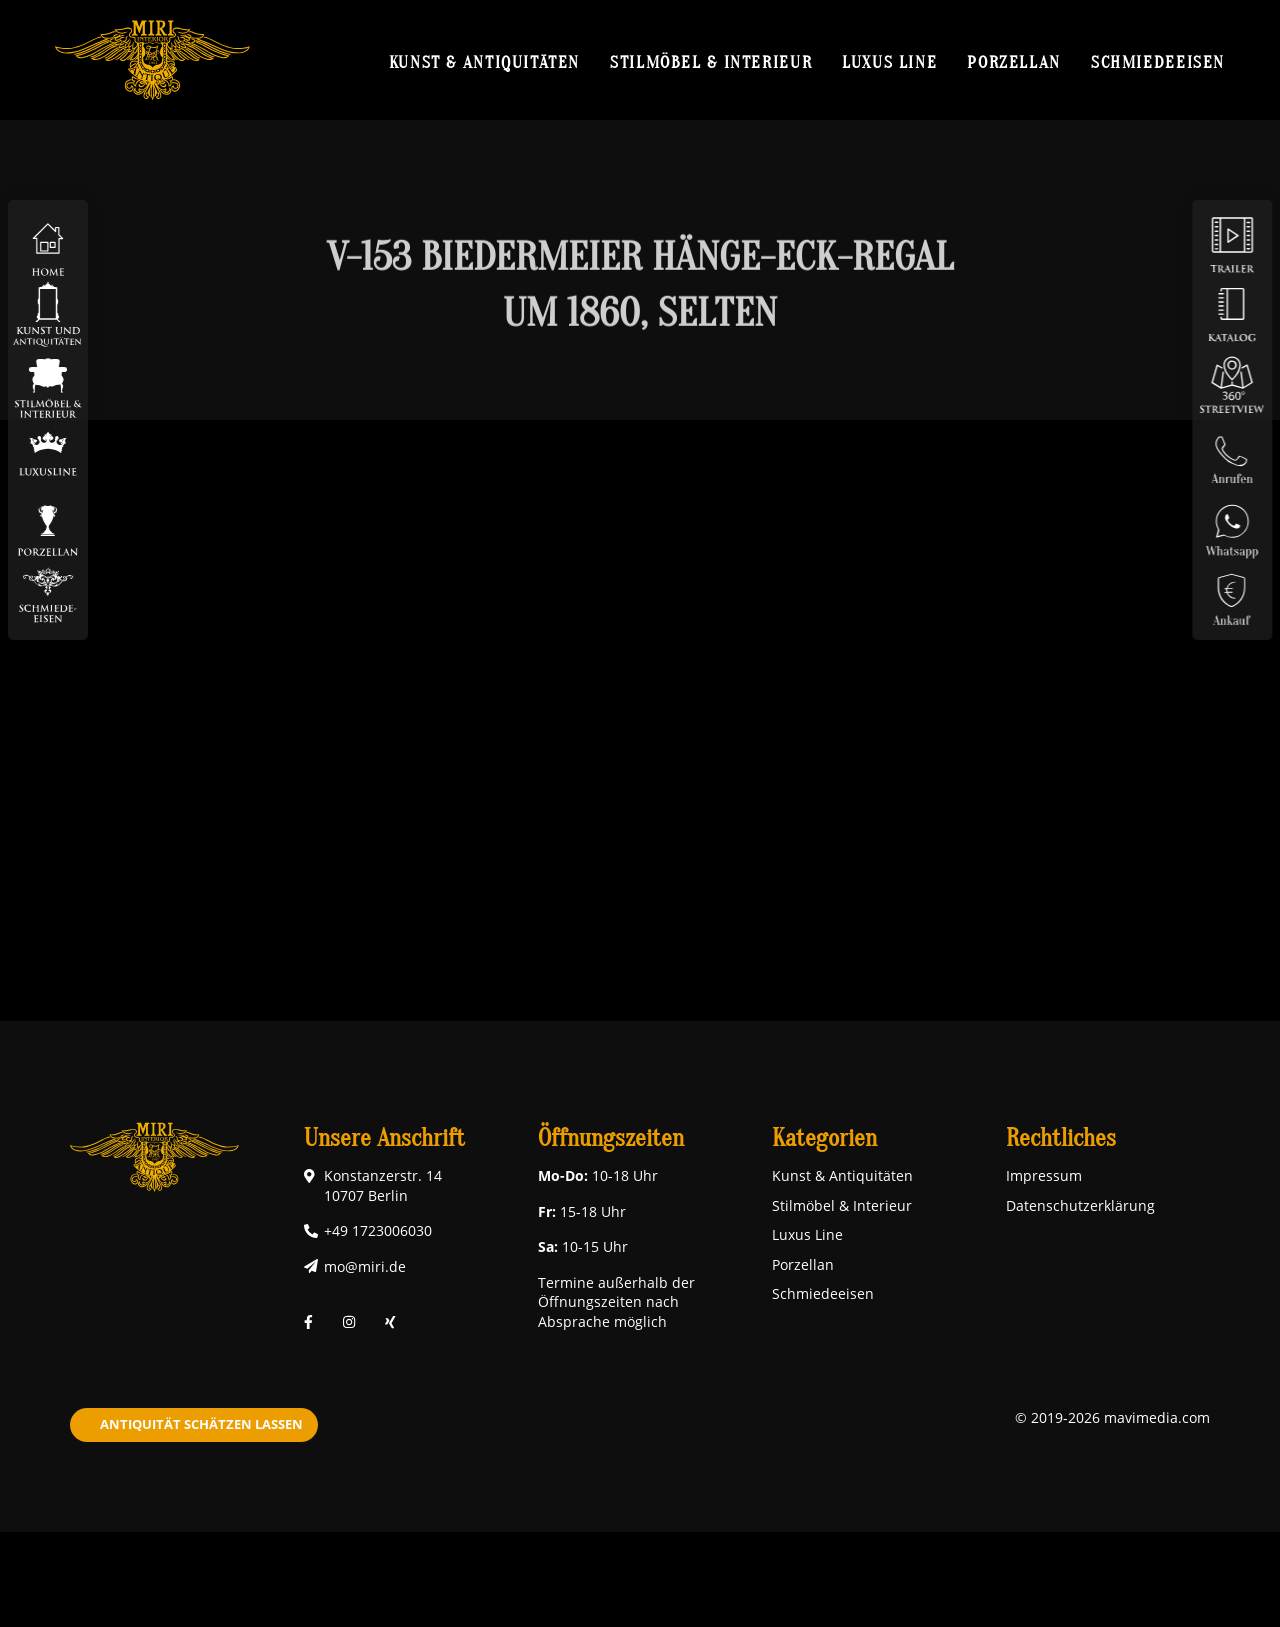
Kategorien (824, 1138)
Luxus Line (889, 62)
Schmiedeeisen (1158, 62)
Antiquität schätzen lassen (201, 1424)
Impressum (1044, 1175)
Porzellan (1014, 62)
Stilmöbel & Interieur (711, 62)
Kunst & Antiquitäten (484, 62)
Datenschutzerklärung (1080, 1205)
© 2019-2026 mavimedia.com (1112, 1417)
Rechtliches (1061, 1138)
